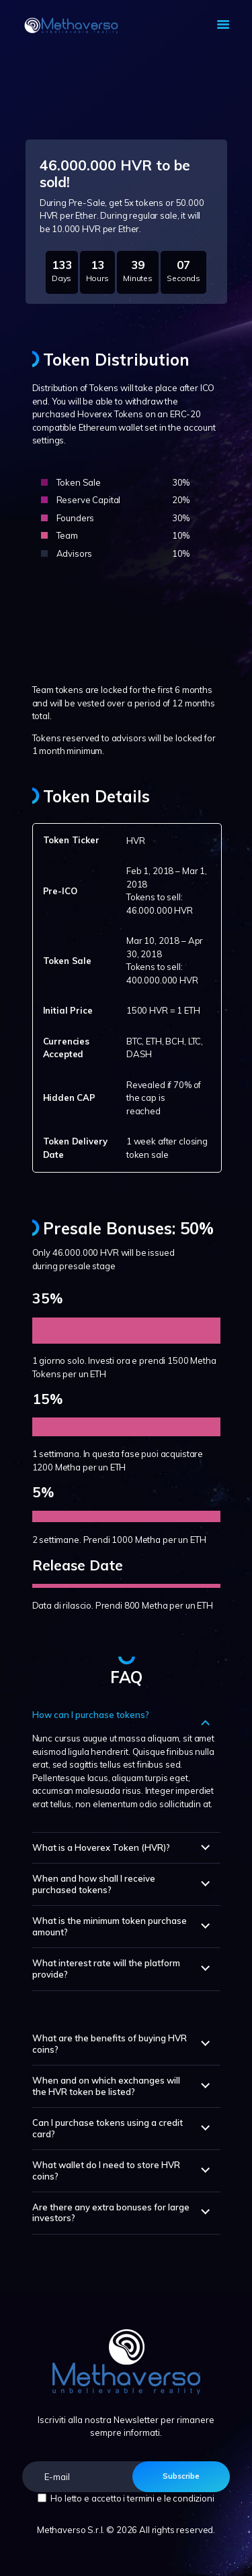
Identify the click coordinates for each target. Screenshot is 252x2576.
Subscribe (181, 2476)
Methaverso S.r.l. (70, 2529)
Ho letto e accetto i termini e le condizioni (132, 2498)
